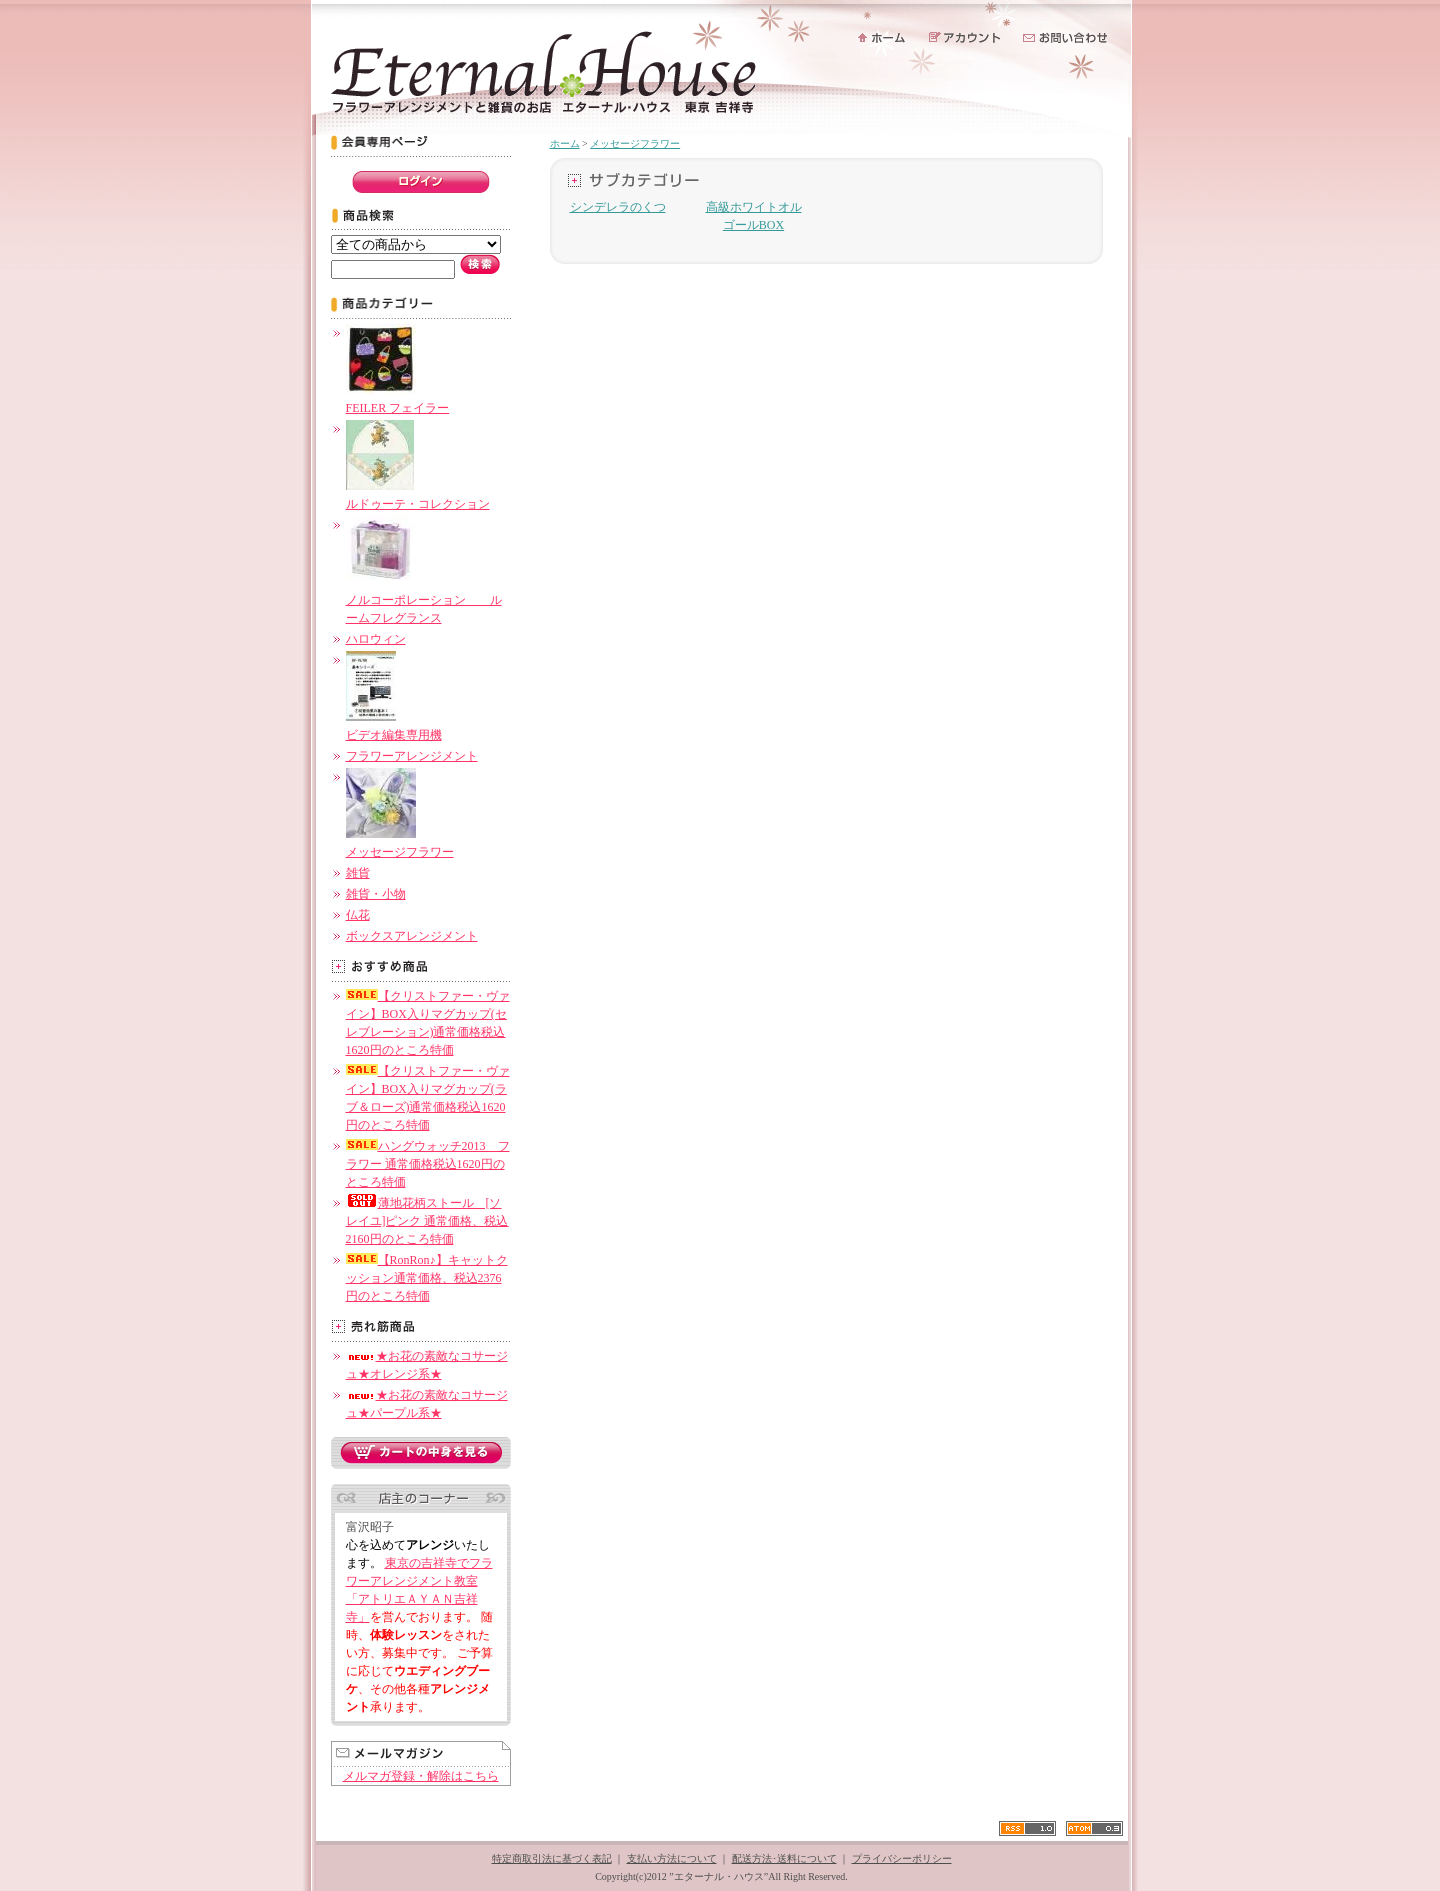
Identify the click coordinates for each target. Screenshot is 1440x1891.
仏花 (358, 915)
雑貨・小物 (376, 894)
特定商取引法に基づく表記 (552, 1858)
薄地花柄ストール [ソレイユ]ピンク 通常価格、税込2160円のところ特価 (427, 1221)
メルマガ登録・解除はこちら (421, 1776)
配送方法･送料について (784, 1858)
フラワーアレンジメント (412, 756)
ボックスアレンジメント (412, 936)
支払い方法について (672, 1858)
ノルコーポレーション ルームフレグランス (424, 600)
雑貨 (358, 873)
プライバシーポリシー (902, 1858)
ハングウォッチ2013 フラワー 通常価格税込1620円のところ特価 (428, 1164)
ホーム (565, 143)
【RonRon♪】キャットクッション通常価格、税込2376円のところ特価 (427, 1278)
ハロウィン (376, 639)
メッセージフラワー (635, 143)
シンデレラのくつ (618, 207)
